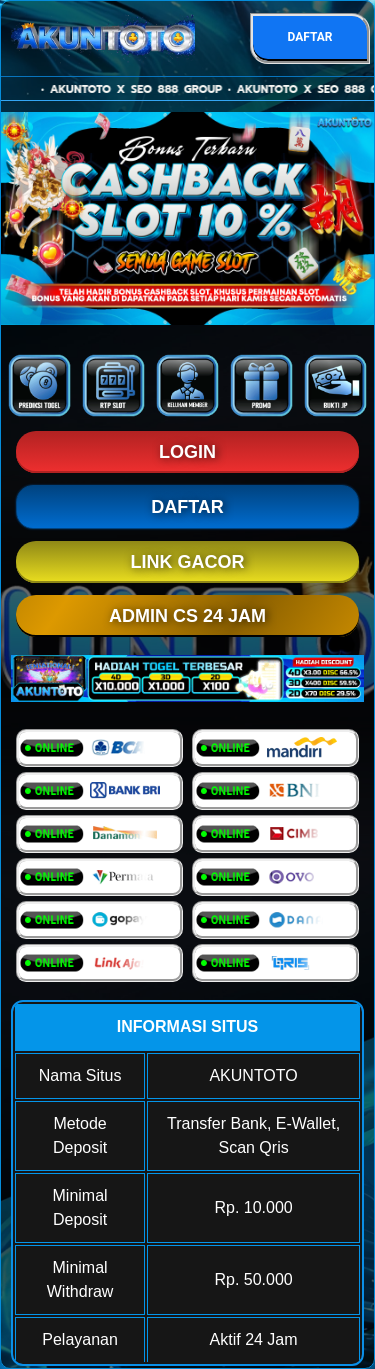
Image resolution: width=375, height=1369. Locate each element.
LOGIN (187, 452)
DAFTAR (309, 37)
